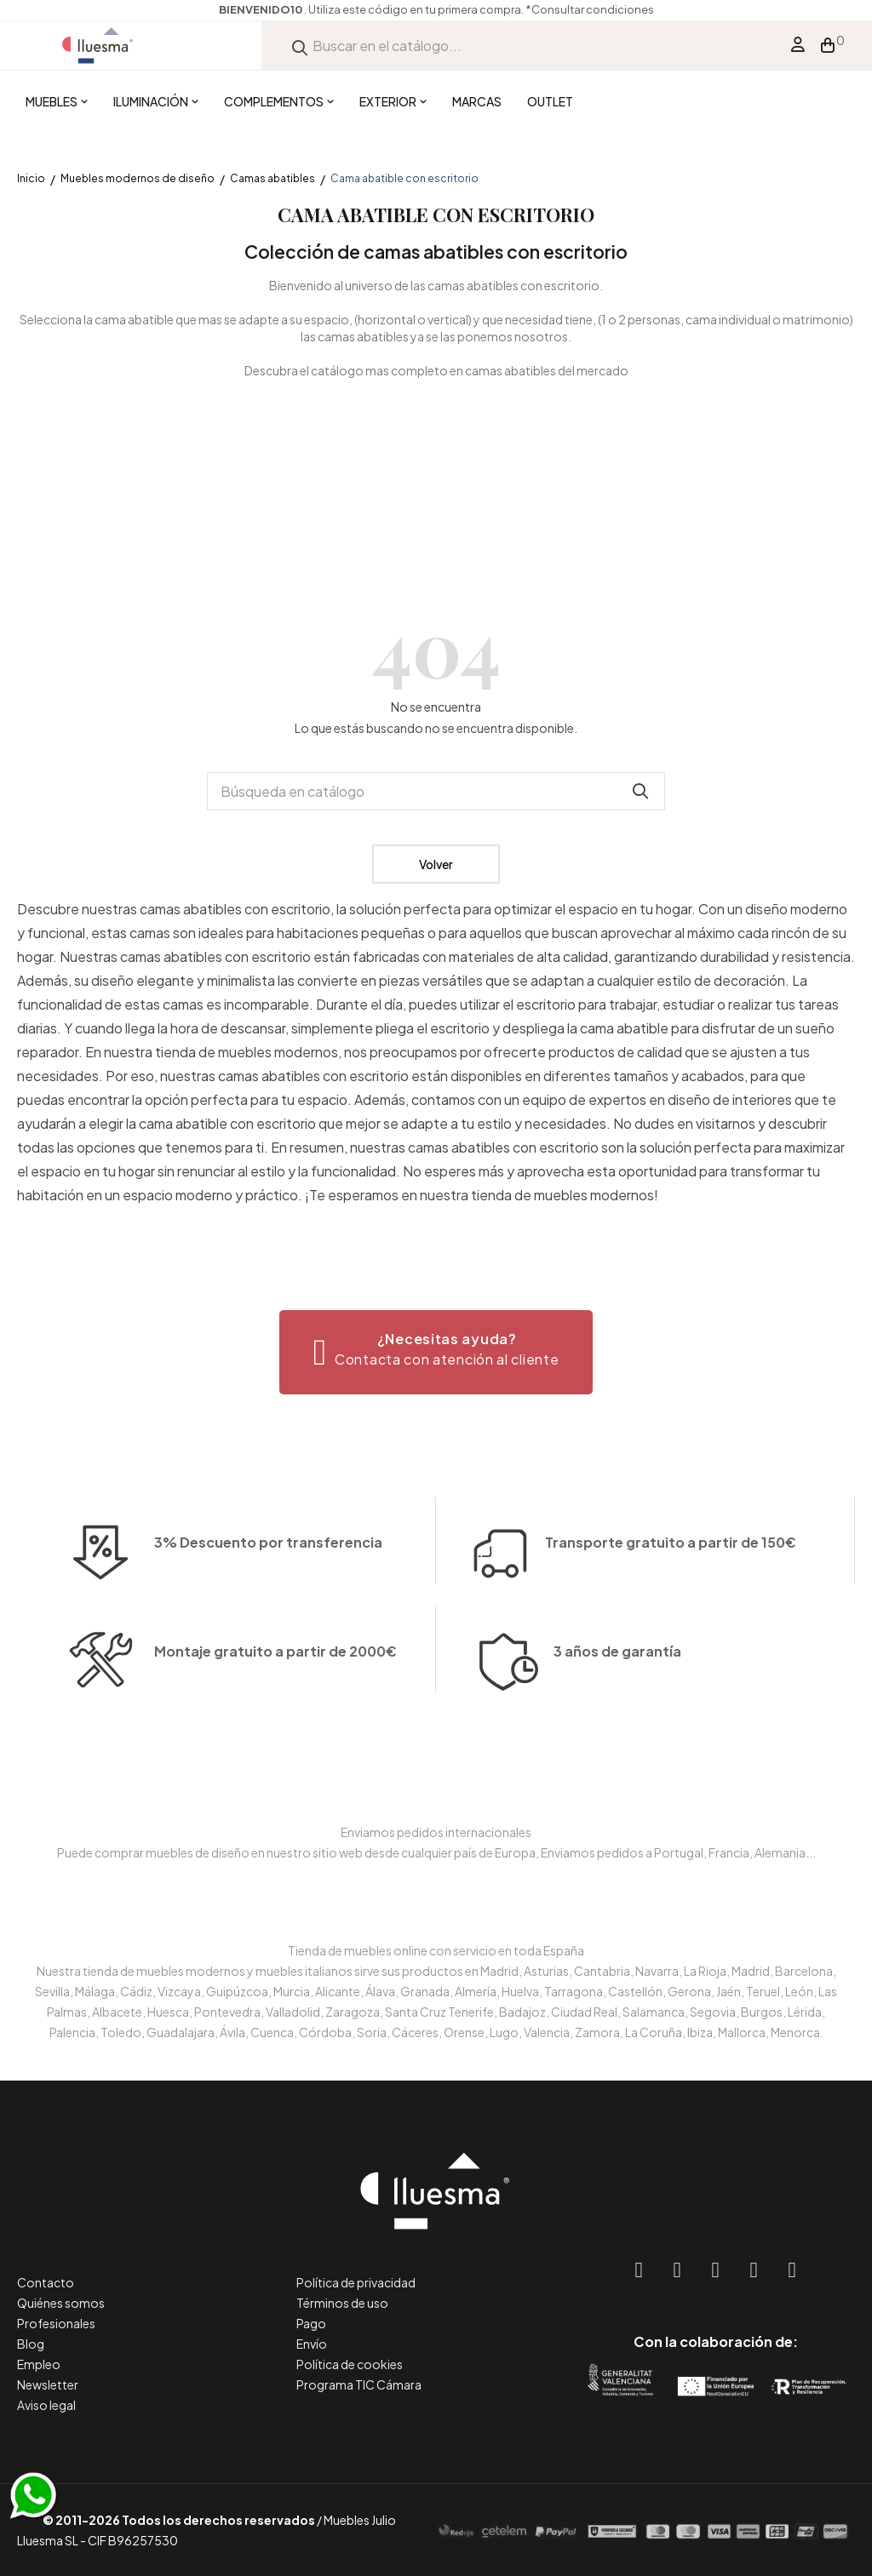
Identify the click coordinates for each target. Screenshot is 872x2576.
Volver (436, 864)
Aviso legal (46, 2405)
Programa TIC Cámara (359, 2384)
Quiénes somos (61, 2302)
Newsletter (47, 2384)
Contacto (45, 2282)
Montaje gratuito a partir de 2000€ (275, 1717)
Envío (311, 2343)
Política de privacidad (356, 2282)
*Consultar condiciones (589, 9)
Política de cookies (349, 2364)
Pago (311, 2323)
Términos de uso (342, 2302)
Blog (30, 2343)
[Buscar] (436, 791)
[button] (436, 1352)
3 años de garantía (617, 1717)
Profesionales (56, 2323)
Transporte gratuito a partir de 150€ (670, 1476)
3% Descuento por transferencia (268, 1608)
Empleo (38, 2364)
